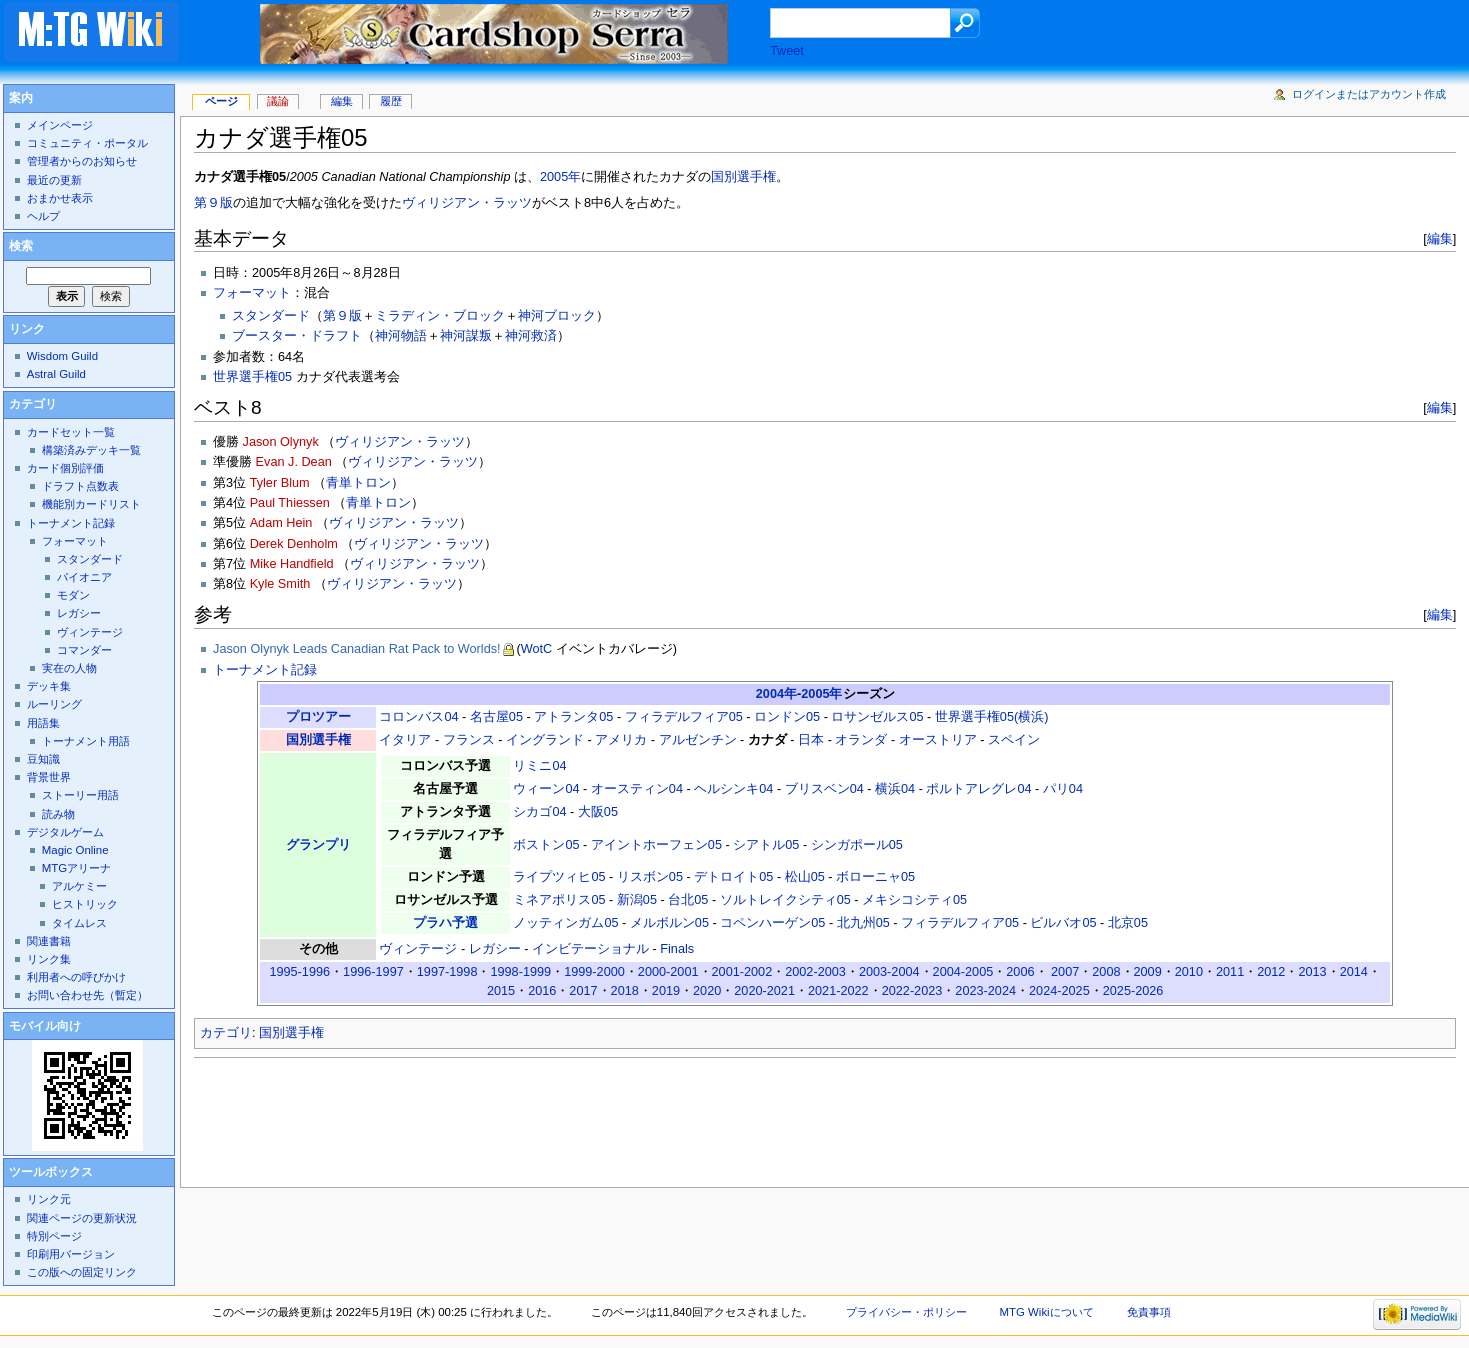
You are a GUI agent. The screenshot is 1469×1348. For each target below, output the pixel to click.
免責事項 (1149, 1312)
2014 (1354, 972)
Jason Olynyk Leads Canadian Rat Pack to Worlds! (357, 649)
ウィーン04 (546, 789)
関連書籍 (49, 941)
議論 (278, 101)
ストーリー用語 (80, 795)
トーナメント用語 (86, 741)
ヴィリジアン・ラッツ (467, 203)
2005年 (560, 177)
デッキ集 (49, 686)
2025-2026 (1133, 991)
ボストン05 (546, 845)
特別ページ (54, 1236)
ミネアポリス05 (559, 900)
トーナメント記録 (265, 670)
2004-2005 (963, 972)
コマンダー (84, 650)
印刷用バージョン (71, 1254)
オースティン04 (637, 789)
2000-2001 (668, 972)
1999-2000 (594, 972)
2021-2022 (838, 991)
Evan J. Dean (294, 462)
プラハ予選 (445, 923)
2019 (666, 991)
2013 (1312, 972)
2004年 (776, 694)
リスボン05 (650, 877)
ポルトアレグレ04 (978, 789)
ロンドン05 (787, 717)
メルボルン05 (669, 923)
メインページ (60, 125)
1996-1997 (373, 972)
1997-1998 (447, 972)
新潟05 (637, 900)
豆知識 (43, 759)
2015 (501, 991)
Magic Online (75, 850)
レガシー (495, 949)
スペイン (1014, 740)
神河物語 (401, 336)
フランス (469, 740)
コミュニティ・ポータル (87, 143)
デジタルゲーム (65, 832)
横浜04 (895, 789)
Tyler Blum (280, 483)
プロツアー (318, 717)
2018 (625, 991)
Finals (677, 949)
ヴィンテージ (418, 949)
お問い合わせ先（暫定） (87, 995)
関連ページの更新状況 (82, 1218)
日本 (811, 740)
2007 (1065, 972)
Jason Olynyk (281, 442)
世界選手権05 (252, 377)
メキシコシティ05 (914, 900)
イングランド (545, 740)
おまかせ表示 (60, 198)
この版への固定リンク (82, 1272)
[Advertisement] (558, 1117)
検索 (21, 246)
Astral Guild (56, 374)
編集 (1440, 238)
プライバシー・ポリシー (906, 1312)
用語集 (43, 723)
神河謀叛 (466, 336)
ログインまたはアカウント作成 (1369, 94)
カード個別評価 (65, 468)
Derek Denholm (294, 544)
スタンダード (271, 316)
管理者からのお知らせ (82, 161)
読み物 (58, 814)
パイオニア (84, 577)
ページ (221, 101)
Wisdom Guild (62, 356)
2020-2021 (764, 991)
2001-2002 (742, 972)
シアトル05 (766, 845)
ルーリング (54, 704)
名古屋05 (496, 717)
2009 (1148, 972)
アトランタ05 (573, 717)
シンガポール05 (857, 845)
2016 (542, 991)
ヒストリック (85, 904)
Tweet (787, 51)
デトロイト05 (733, 877)
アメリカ (621, 740)
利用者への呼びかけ (76, 977)
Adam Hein (281, 523)
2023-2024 (985, 991)
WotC (537, 649)
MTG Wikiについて (1047, 1312)
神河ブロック (557, 316)
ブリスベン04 (824, 789)
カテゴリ (226, 1033)
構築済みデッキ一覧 (91, 450)
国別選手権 (743, 177)
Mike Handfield (292, 564)
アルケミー (79, 886)
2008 (1106, 972)
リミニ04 (539, 766)
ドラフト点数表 (80, 486)
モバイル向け (45, 1026)
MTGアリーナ (76, 868)
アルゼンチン (698, 740)
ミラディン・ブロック (440, 316)
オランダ (861, 740)
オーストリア (938, 740)
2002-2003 (815, 972)
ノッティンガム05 (565, 923)
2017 (583, 991)
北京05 (1128, 923)
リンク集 (49, 959)
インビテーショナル (590, 949)
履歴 (391, 101)
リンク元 (49, 1199)
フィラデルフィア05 (684, 717)
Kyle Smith (280, 584)
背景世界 (49, 777)
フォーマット (252, 293)
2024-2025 (1059, 991)
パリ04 (1063, 789)
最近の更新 (54, 180)
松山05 (805, 877)
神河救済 (531, 336)
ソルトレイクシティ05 (785, 900)
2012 (1271, 972)
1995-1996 (299, 972)
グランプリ (318, 845)
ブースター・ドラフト (297, 336)
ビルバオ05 (1063, 923)
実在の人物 (69, 668)
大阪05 (598, 812)
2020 (707, 991)
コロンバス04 (418, 717)
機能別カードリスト (91, 504)
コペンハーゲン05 (772, 923)
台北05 (688, 900)
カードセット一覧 (71, 432)
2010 (1189, 972)
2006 (1020, 972)
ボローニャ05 (875, 877)
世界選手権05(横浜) (992, 717)
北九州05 (863, 923)
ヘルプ (43, 216)
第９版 (213, 203)
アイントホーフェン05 (656, 845)
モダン (73, 595)
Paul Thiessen (290, 503)
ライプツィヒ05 (559, 877)
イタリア (405, 740)
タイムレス (79, 923)
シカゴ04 (539, 812)
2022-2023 (912, 991)
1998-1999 (520, 972)
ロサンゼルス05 (877, 717)
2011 (1230, 972)
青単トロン (358, 483)
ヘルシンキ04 (733, 789)
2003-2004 (889, 972)
